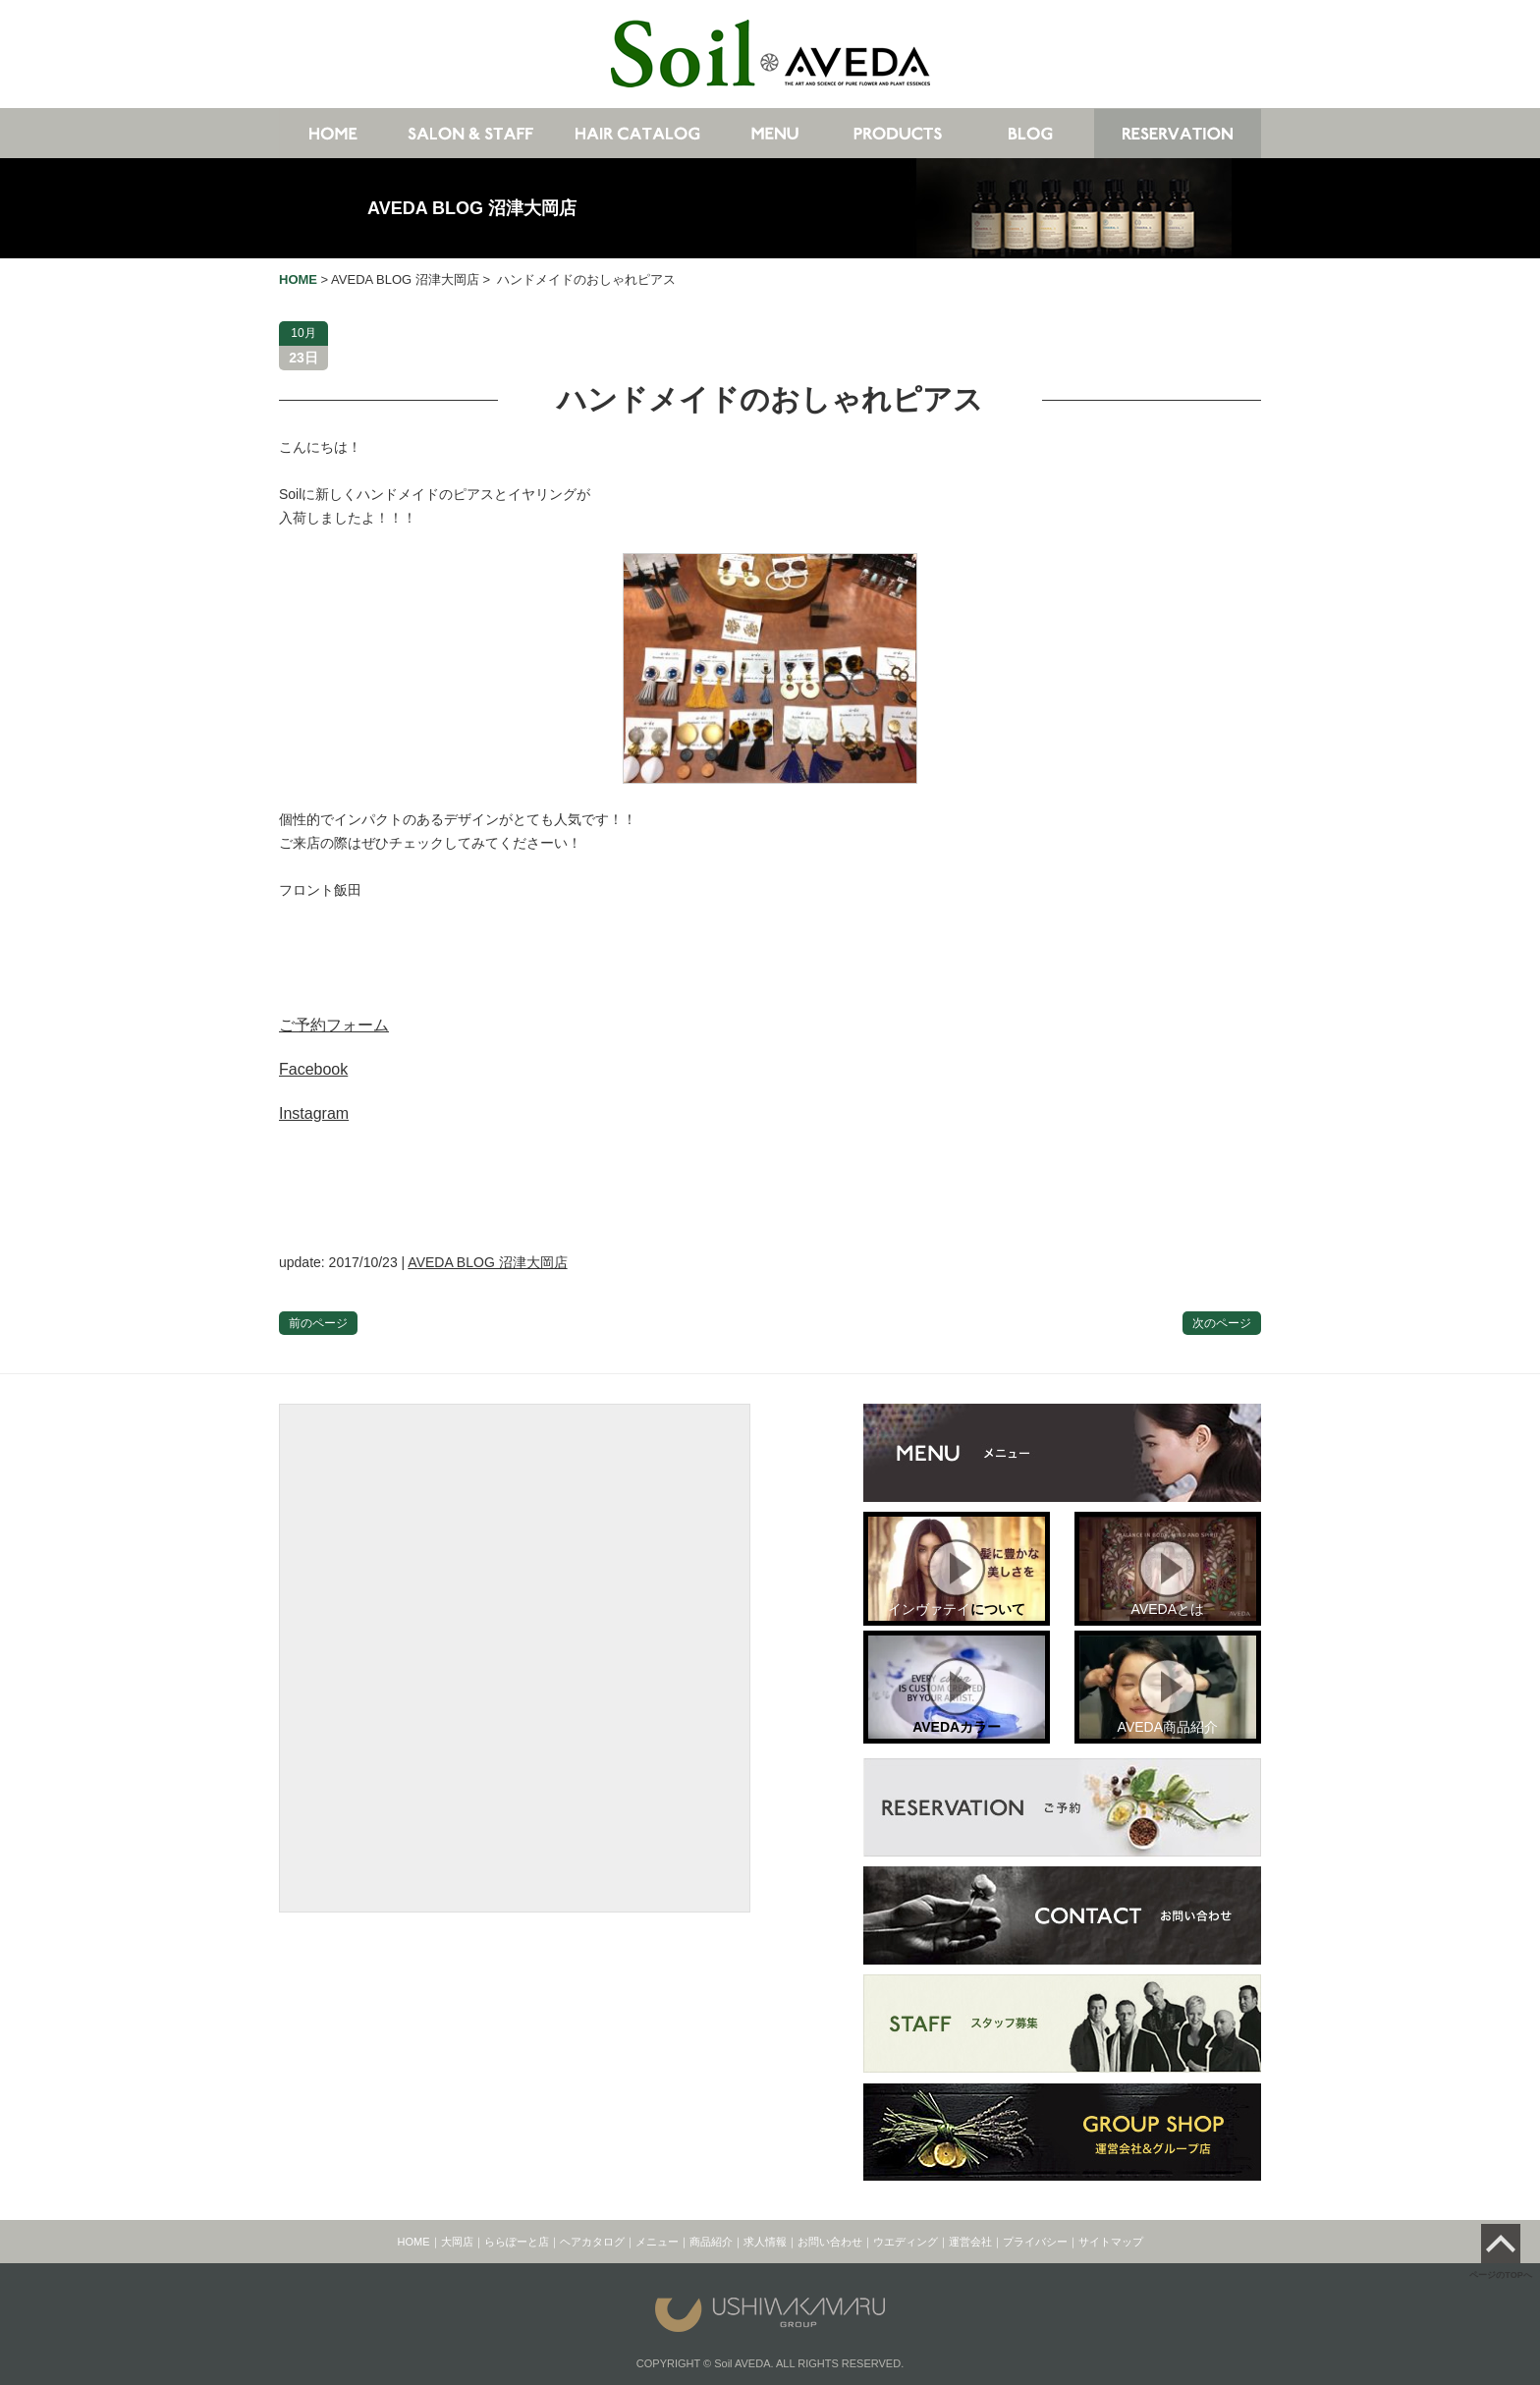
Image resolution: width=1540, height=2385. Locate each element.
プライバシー (1035, 2241)
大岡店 (457, 2241)
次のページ (1221, 1323)
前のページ (318, 1323)
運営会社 (970, 2241)
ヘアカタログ (592, 2241)
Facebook (313, 1069)
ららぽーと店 (516, 2241)
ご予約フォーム (334, 1025)
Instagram (314, 1113)
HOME (414, 2241)
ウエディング (905, 2241)
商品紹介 (711, 2241)
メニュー (657, 2241)
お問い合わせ (830, 2241)
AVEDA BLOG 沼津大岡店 (472, 208)
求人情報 (765, 2241)
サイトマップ (1110, 2241)
